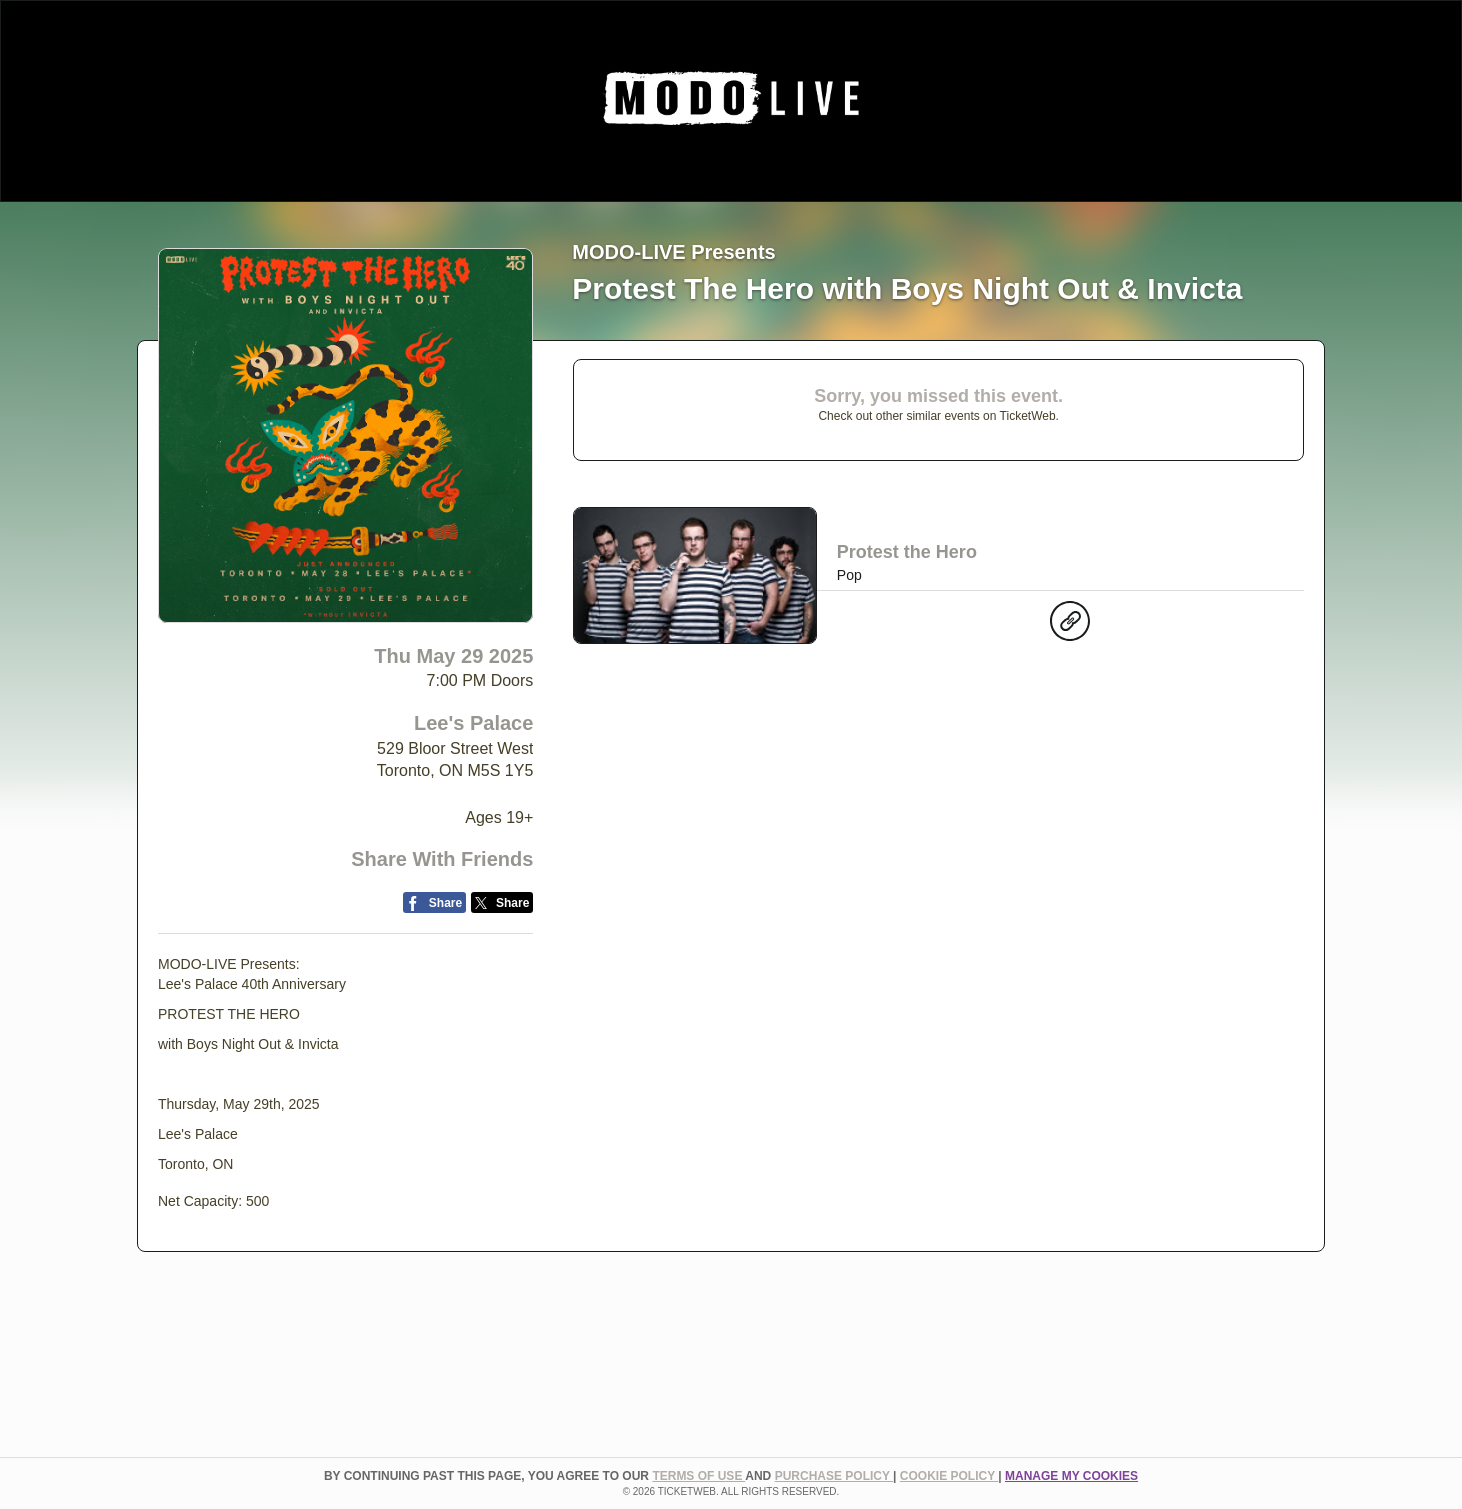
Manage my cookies (1071, 1476)
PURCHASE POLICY (834, 1476)
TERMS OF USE (698, 1476)
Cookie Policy (949, 1476)
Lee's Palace (473, 723)
